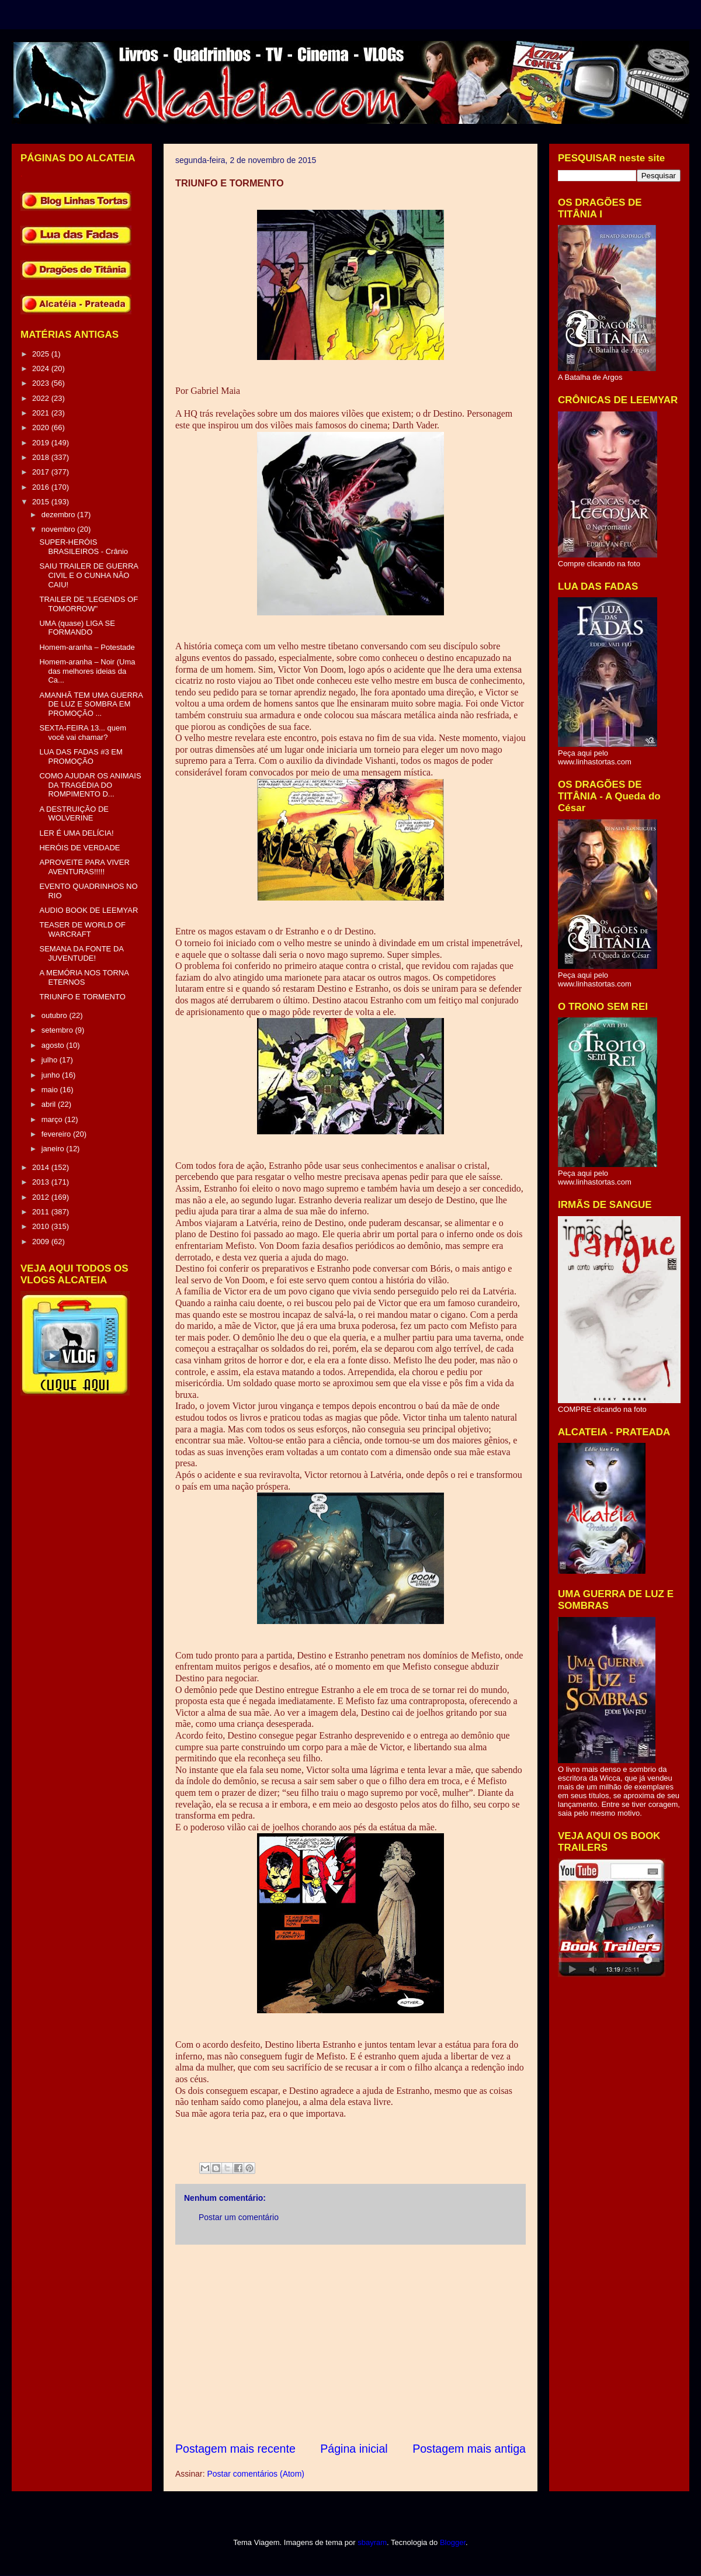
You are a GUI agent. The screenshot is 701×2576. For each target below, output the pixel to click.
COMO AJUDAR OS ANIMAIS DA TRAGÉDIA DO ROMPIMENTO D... (90, 784)
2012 (41, 1197)
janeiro (54, 1148)
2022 (41, 398)
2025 (41, 353)
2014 (41, 1167)
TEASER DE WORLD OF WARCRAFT (82, 929)
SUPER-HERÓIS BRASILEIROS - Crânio (83, 547)
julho (50, 1059)
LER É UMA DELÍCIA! (76, 833)
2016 (41, 487)
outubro (55, 1015)
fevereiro (57, 1134)
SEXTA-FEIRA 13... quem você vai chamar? (82, 732)
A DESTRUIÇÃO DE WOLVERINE (73, 814)
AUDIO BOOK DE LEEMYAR (88, 910)
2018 (41, 457)
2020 (41, 427)
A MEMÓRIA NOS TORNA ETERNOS (84, 977)
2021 (41, 412)
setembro (58, 1030)
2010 (41, 1226)
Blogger (453, 2542)
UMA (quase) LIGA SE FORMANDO (76, 628)
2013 (41, 1182)
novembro (59, 529)
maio (50, 1089)
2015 (41, 501)
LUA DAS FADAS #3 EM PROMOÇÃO (80, 756)
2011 (41, 1211)
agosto (54, 1045)
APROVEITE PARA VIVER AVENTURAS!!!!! (84, 867)
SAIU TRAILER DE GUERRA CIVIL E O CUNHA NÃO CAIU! (88, 575)
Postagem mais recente (235, 2448)
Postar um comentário (239, 2217)
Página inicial (353, 2448)
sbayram (372, 2542)
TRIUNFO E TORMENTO (82, 996)
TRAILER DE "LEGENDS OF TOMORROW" (88, 604)
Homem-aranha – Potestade (86, 647)
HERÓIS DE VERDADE (79, 847)
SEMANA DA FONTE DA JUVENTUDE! (81, 953)
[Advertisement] (350, 2343)
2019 (41, 442)
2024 (41, 368)
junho (51, 1075)
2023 (41, 383)
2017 (41, 472)
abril (49, 1104)
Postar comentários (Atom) (255, 2473)
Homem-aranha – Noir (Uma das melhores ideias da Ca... (87, 670)
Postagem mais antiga (469, 2448)
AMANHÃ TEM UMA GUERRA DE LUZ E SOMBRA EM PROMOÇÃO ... (91, 704)
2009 (41, 1241)
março (53, 1119)
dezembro (59, 514)
